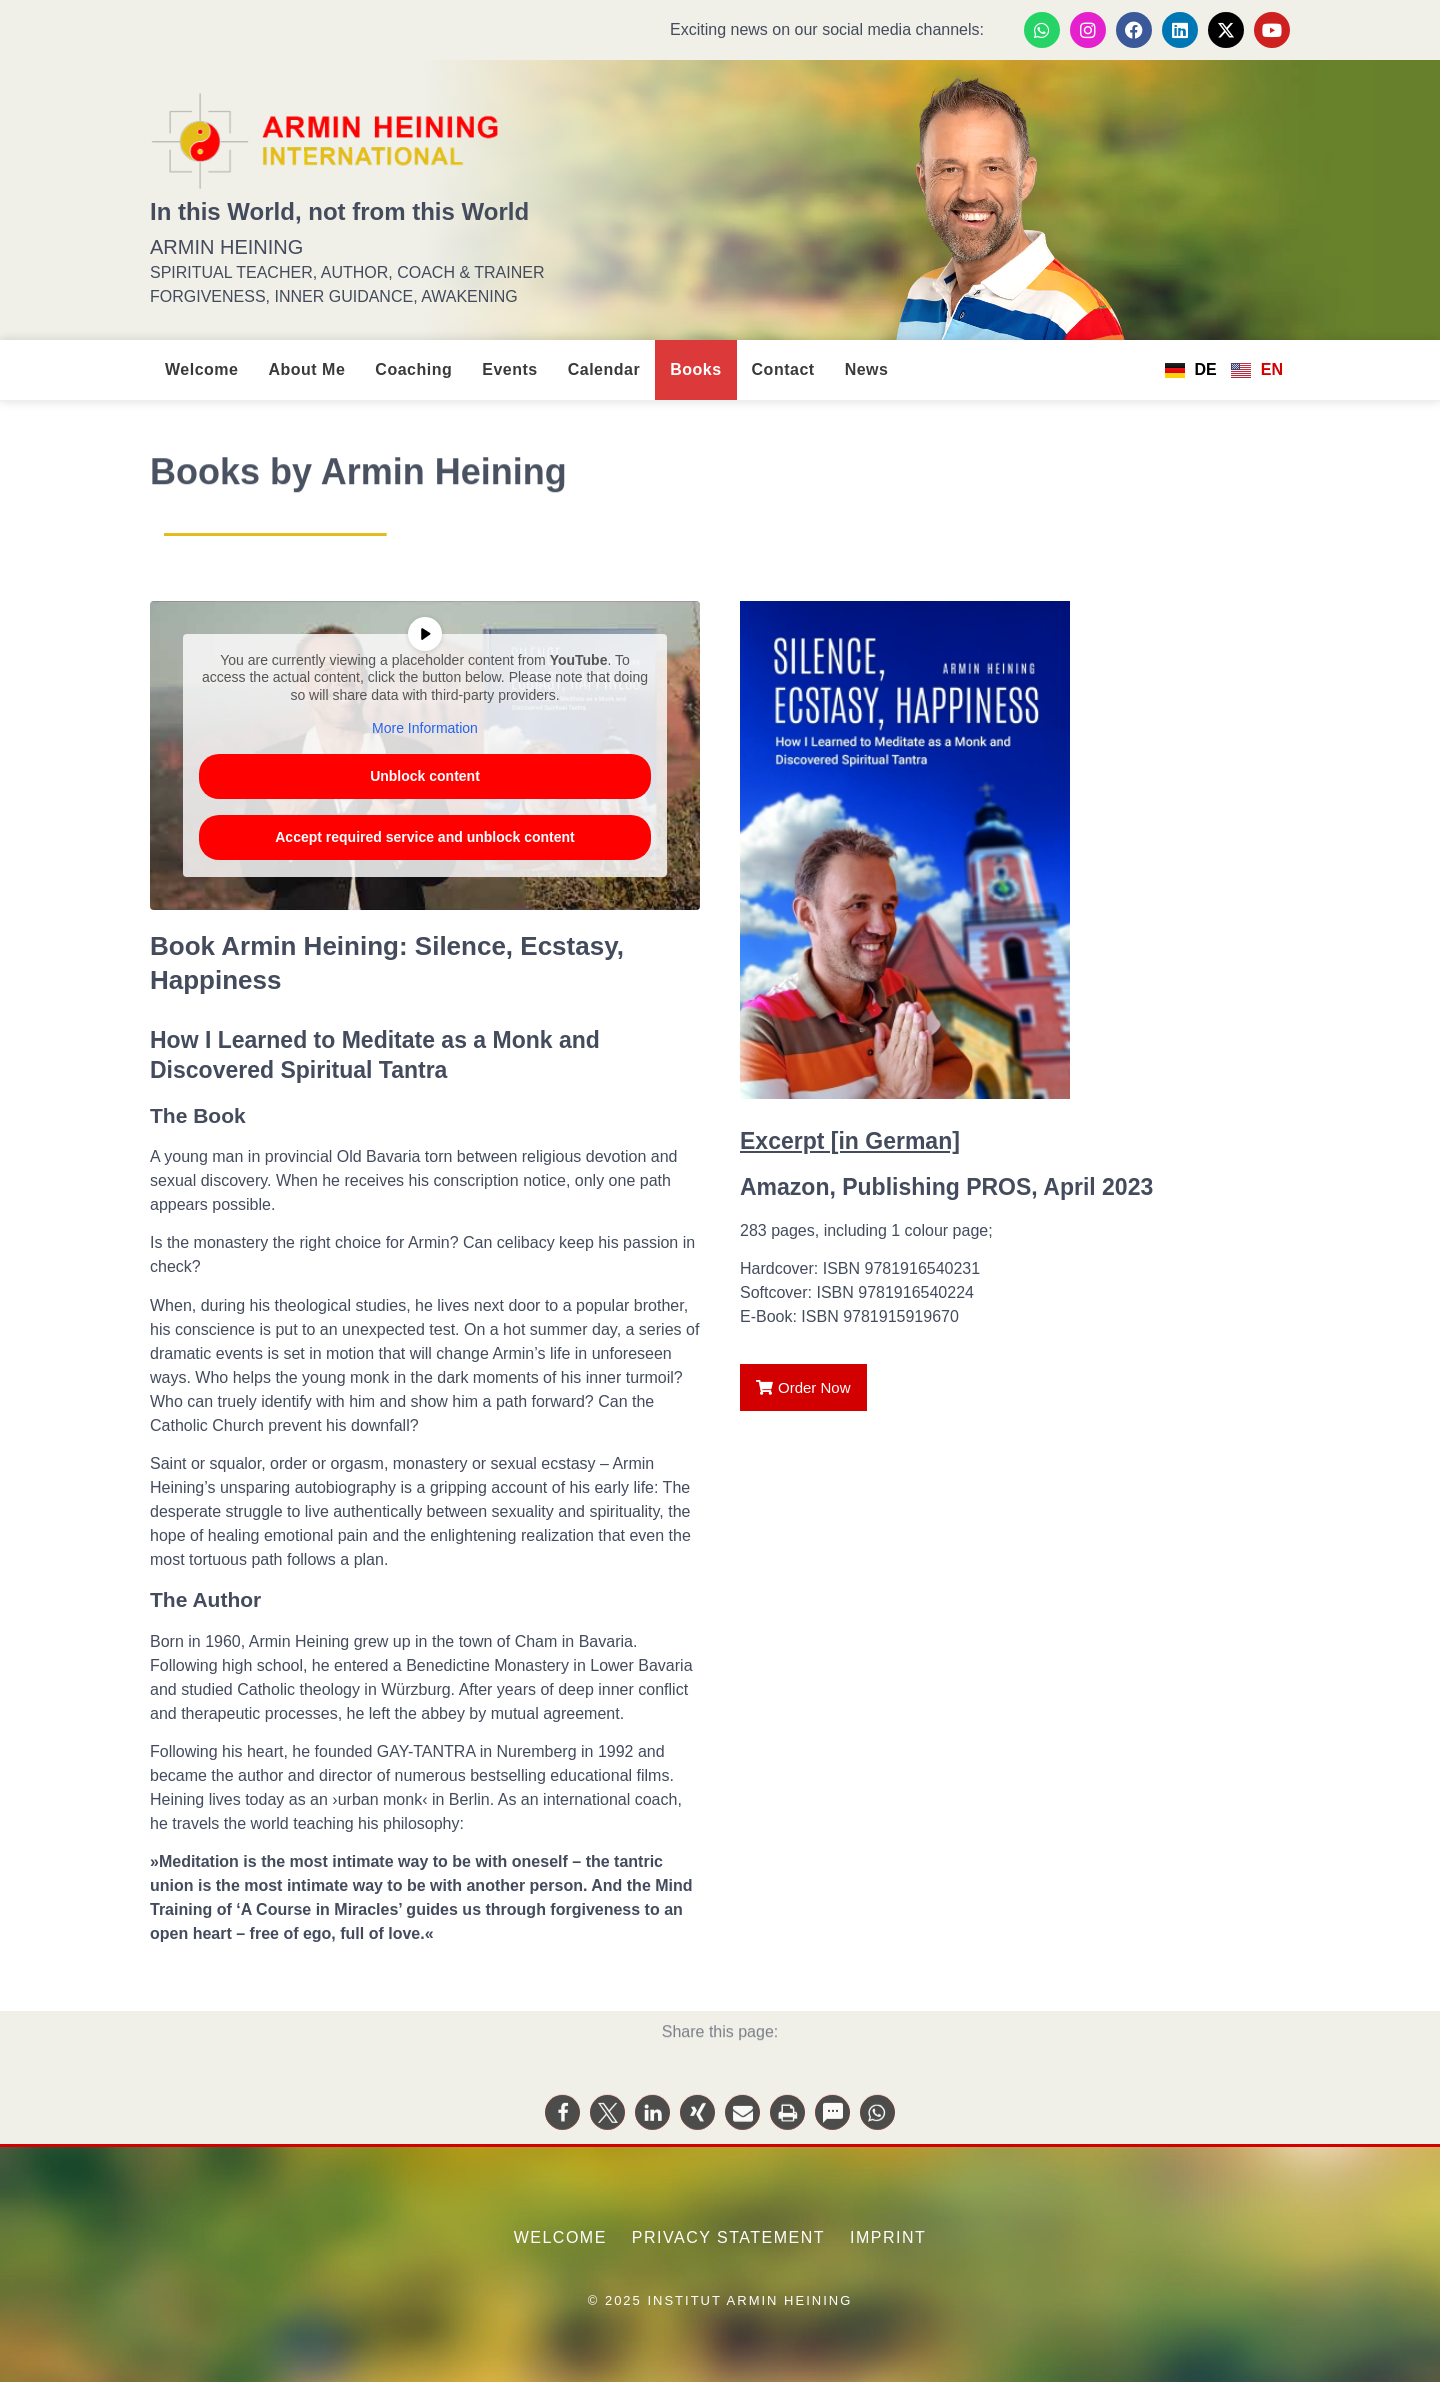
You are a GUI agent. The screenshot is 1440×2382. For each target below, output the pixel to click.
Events (509, 369)
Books (695, 369)
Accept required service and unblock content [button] (425, 836)
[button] (562, 2128)
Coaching (413, 369)
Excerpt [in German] (850, 1141)
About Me (306, 369)
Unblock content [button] (425, 775)
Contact (783, 369)
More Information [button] (425, 728)
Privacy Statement (728, 2237)
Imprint (888, 2237)
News (867, 369)
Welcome (201, 369)
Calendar (604, 369)
